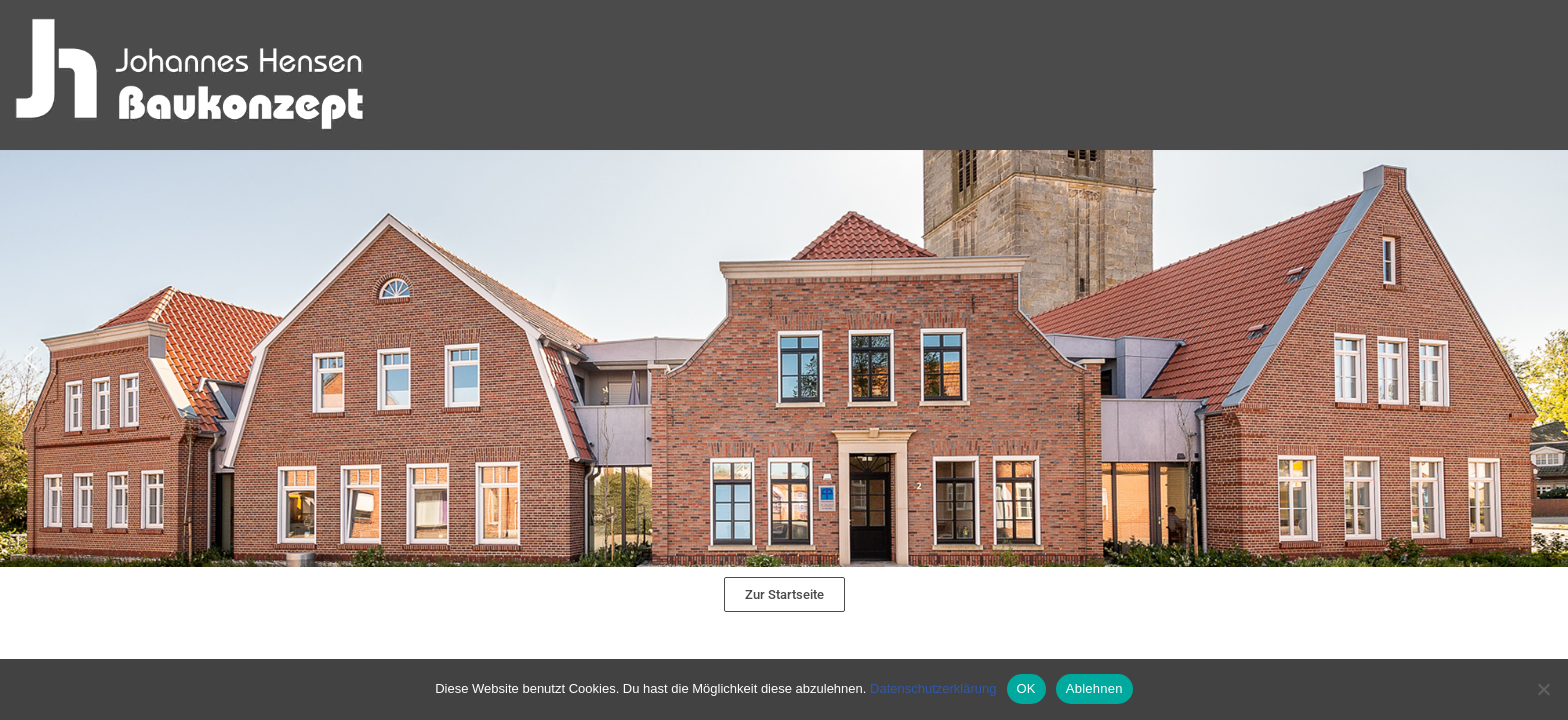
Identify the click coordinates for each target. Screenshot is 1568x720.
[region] (784, 358)
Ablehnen (1094, 688)
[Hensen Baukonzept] (190, 75)
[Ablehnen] (1543, 689)
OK (1026, 688)
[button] (784, 358)
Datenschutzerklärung (933, 688)
